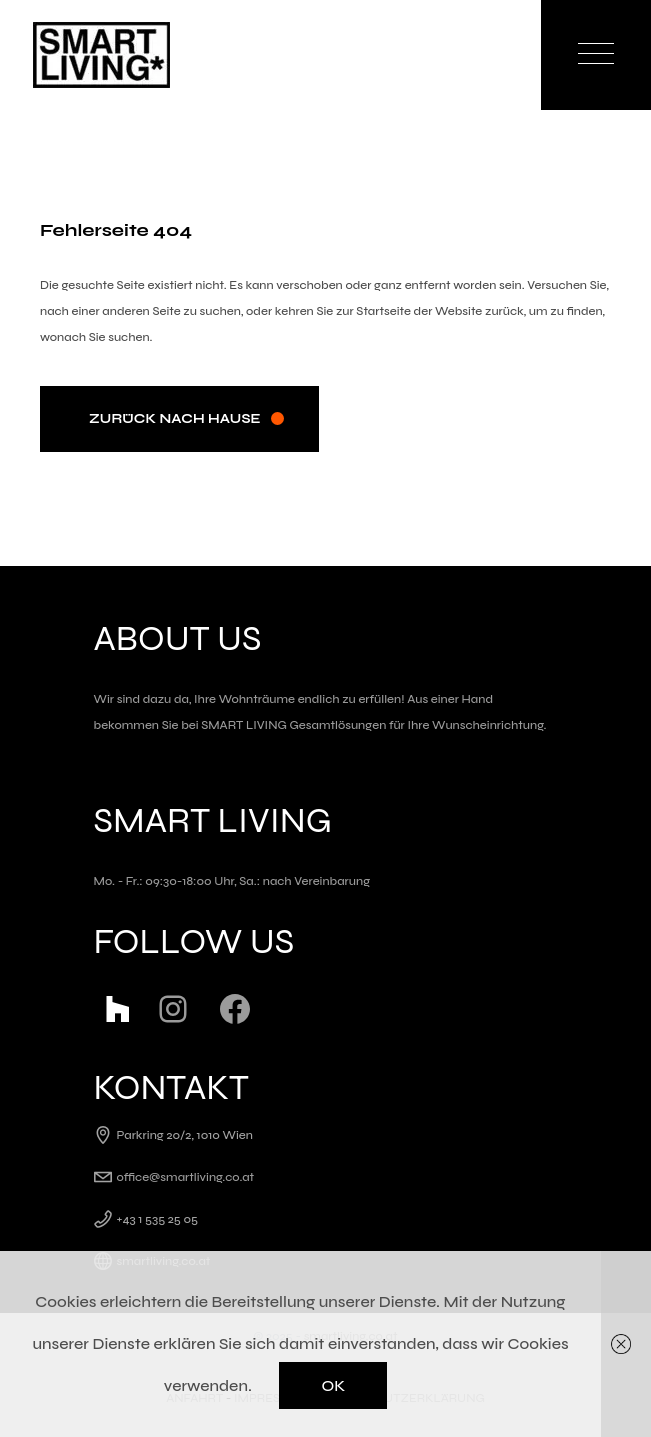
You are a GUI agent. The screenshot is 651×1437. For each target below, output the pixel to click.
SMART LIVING (244, 725)
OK (333, 1385)
